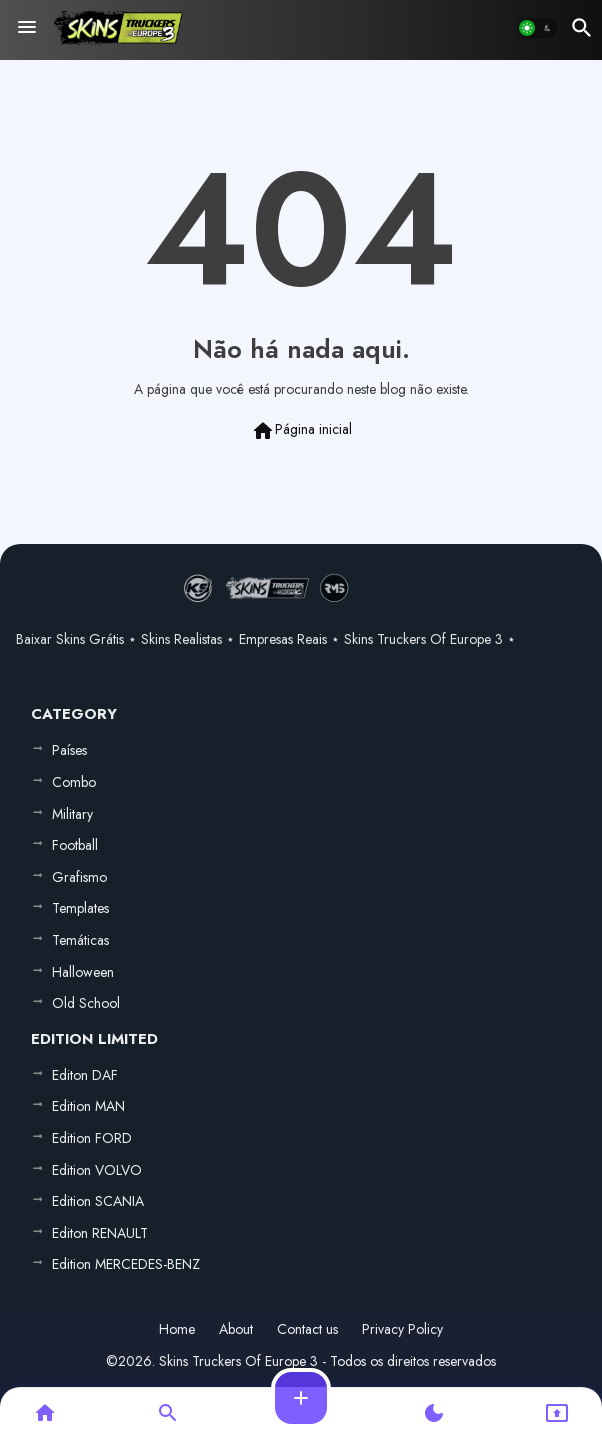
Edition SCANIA (98, 1201)
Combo (74, 782)
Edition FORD (92, 1138)
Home (177, 1329)
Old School (86, 1003)
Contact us (307, 1329)
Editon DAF (85, 1075)
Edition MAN (88, 1106)
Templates (80, 908)
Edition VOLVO (97, 1170)
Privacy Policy (402, 1329)
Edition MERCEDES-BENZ (126, 1264)
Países (69, 750)
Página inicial (301, 431)
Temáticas (80, 940)
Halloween (83, 972)
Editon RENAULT (100, 1233)
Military (72, 814)
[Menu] (27, 28)
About (236, 1329)
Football (75, 845)
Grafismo (79, 877)
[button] (537, 28)
